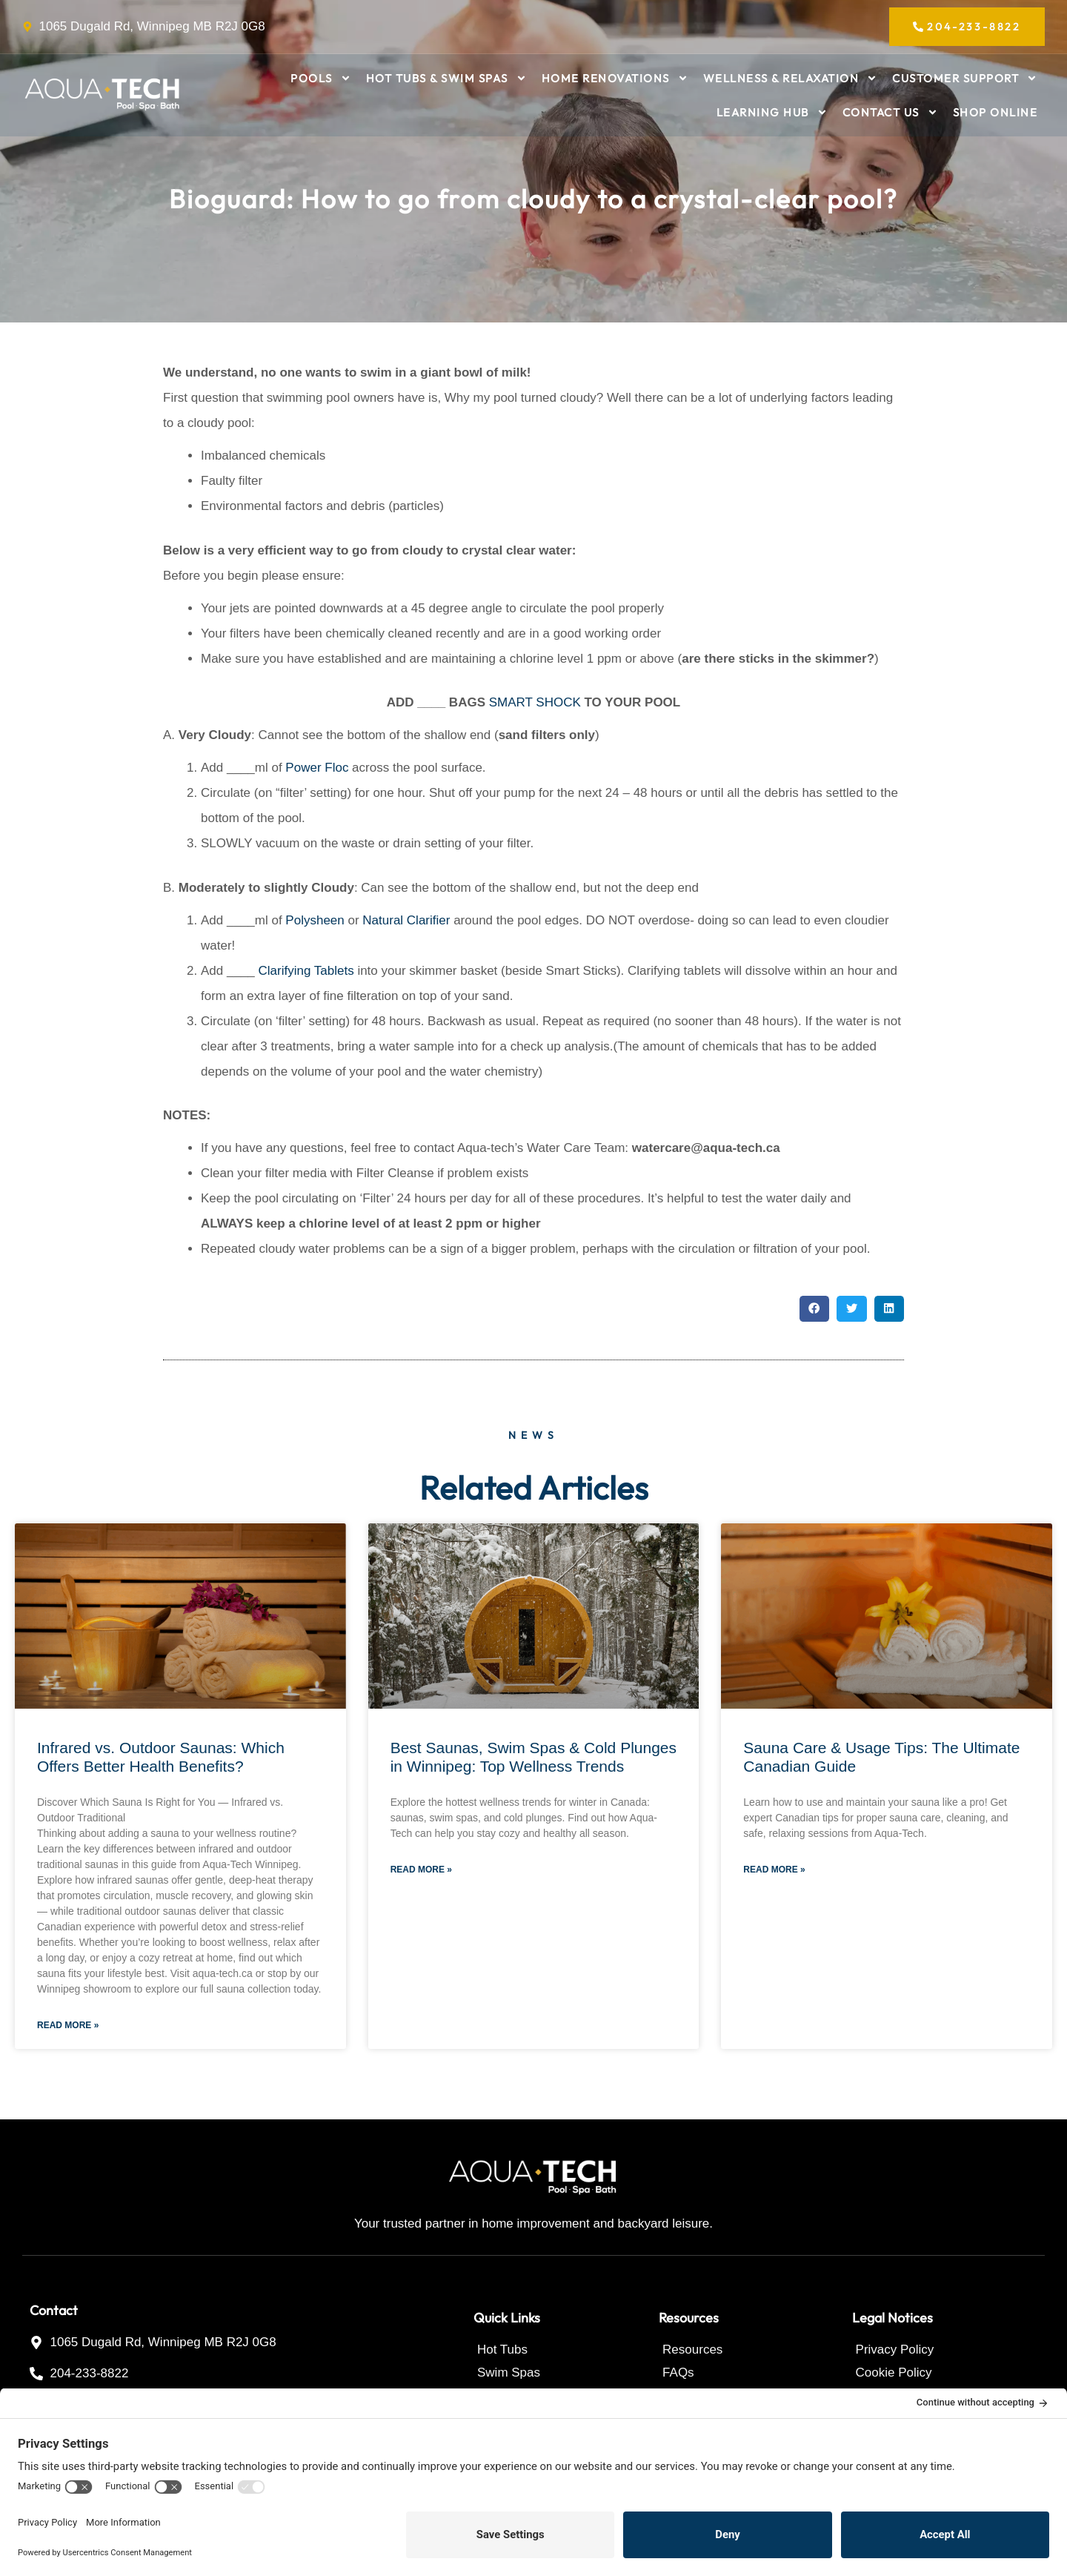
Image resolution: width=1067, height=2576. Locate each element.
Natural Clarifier (406, 920)
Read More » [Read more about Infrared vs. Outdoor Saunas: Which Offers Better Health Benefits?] (68, 2025)
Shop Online (995, 112)
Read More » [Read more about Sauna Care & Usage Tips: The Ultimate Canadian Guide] (774, 1869)
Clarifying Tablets (306, 971)
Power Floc (316, 768)
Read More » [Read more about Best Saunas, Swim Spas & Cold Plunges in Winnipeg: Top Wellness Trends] (421, 1869)
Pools (320, 78)
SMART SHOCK (535, 702)
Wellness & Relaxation (790, 78)
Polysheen (314, 920)
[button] (815, 1309)
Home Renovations (615, 78)
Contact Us (890, 112)
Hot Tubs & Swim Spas (446, 78)
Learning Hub (772, 112)
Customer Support (964, 78)
